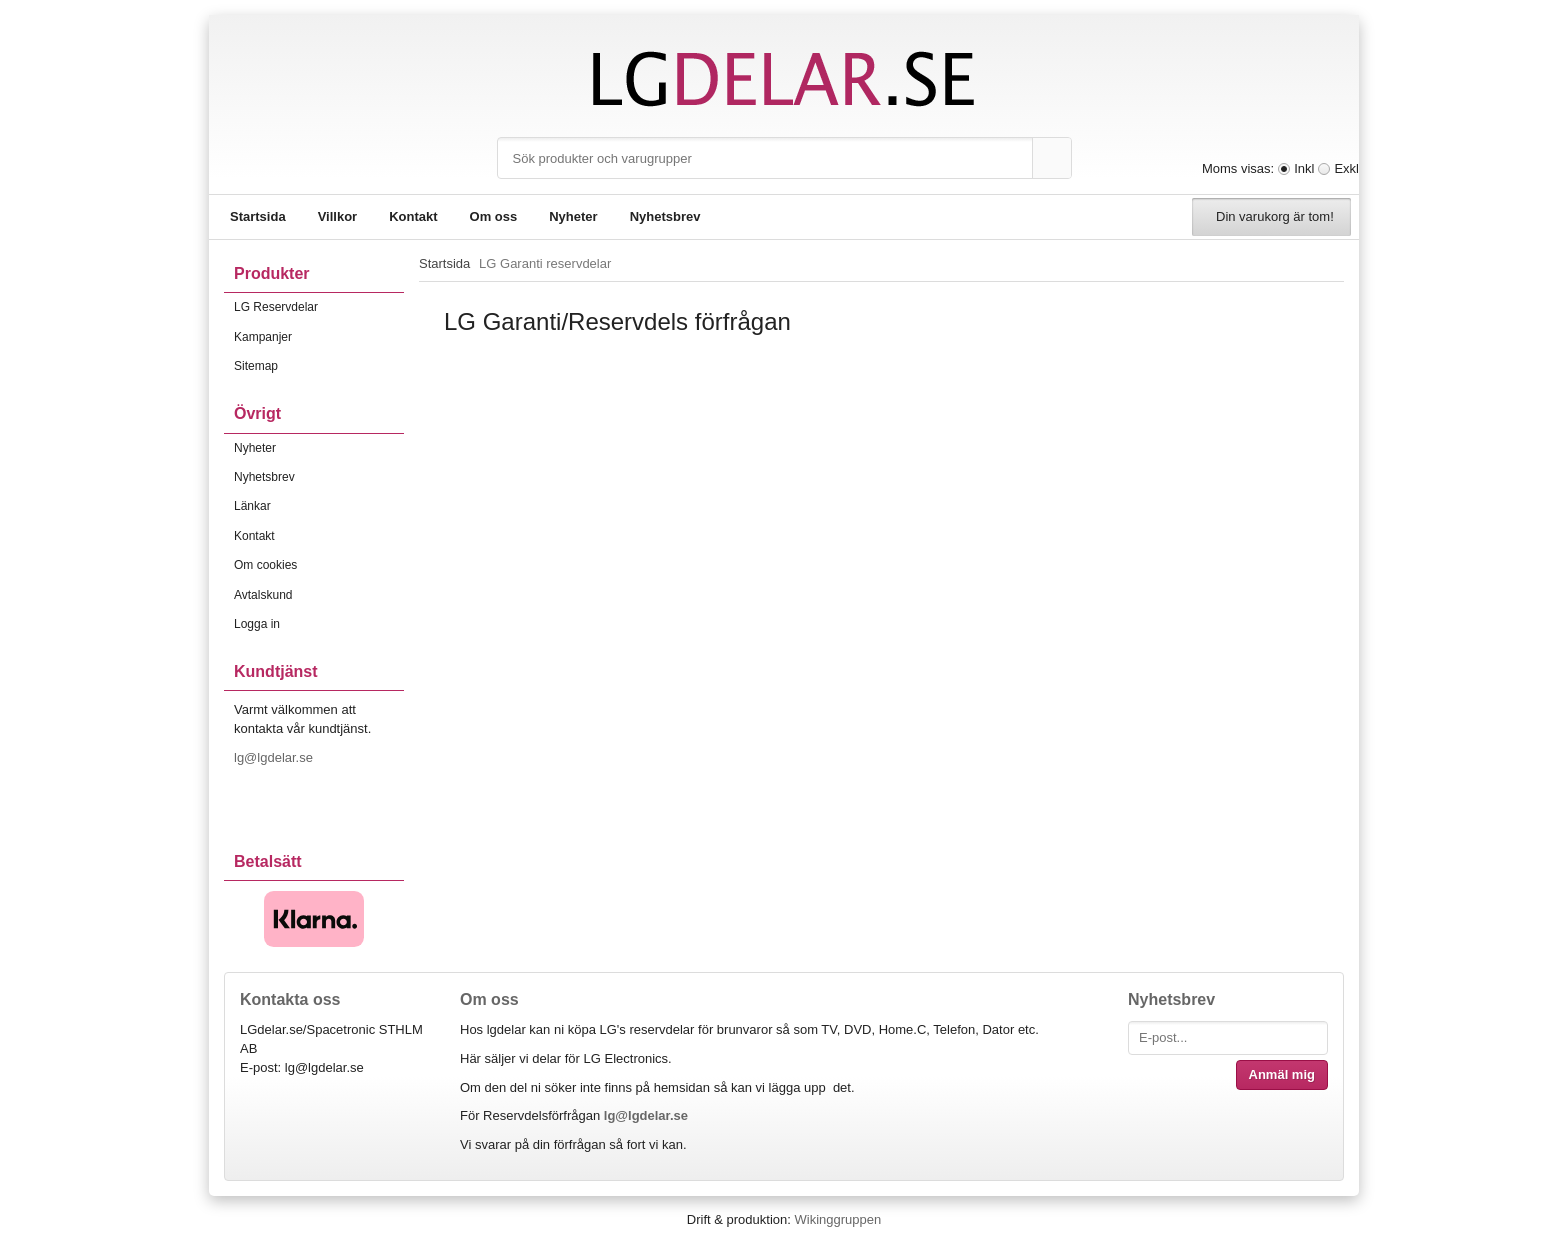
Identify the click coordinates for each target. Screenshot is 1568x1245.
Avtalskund (263, 595)
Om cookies (265, 565)
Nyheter (573, 216)
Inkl (1304, 168)
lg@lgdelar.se (275, 757)
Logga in (257, 624)
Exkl (1346, 168)
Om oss (494, 216)
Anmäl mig (1282, 1074)
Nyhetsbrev (665, 216)
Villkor (338, 216)
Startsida (258, 216)
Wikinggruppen (837, 1219)
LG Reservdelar (319, 307)
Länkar (252, 506)
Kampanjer (263, 337)
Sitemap (256, 366)
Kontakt (413, 216)
